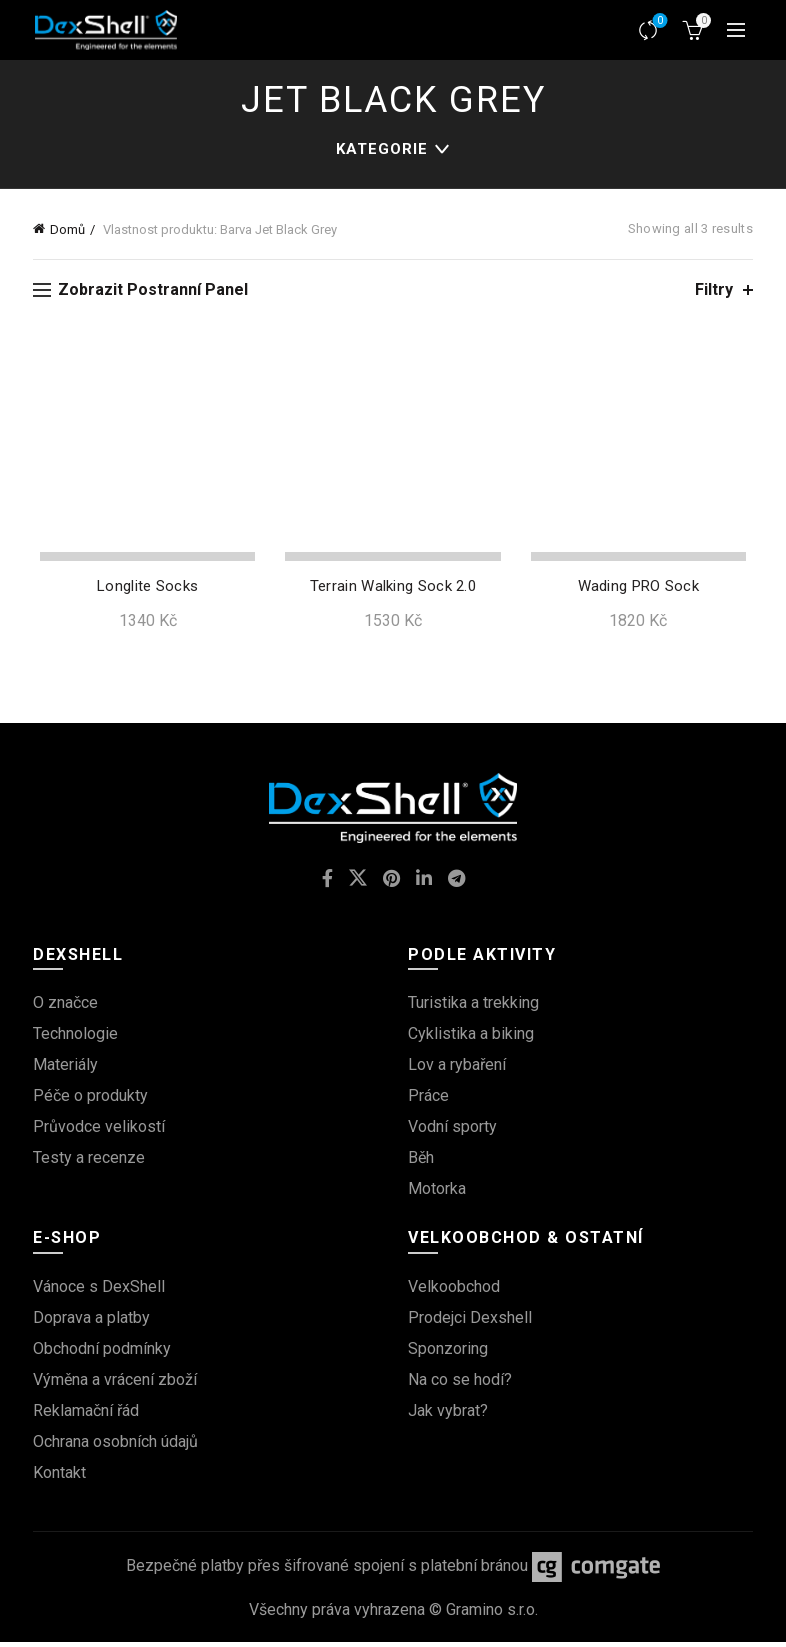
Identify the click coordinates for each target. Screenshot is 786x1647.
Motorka (437, 1193)
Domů (67, 229)
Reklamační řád (86, 1414)
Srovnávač (658, 21)
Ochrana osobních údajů (115, 1445)
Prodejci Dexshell (470, 1321)
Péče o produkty (90, 1100)
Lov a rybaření (457, 1069)
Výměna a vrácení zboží (115, 1383)
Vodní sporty (452, 1131)
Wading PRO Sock (643, 591)
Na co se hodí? (460, 1383)
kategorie (382, 149)
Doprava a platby (91, 1321)
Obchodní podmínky (102, 1352)
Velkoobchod (454, 1290)
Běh (421, 1162)
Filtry (714, 289)
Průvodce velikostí (99, 1131)
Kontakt (59, 1476)
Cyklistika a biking (471, 1038)
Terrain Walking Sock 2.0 (393, 591)
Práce (428, 1100)
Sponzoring (448, 1352)
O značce (65, 1007)
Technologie (75, 1038)
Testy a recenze (89, 1162)
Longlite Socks (142, 591)
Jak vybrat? (448, 1414)
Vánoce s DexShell (99, 1290)
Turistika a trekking (473, 1007)
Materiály (65, 1069)
